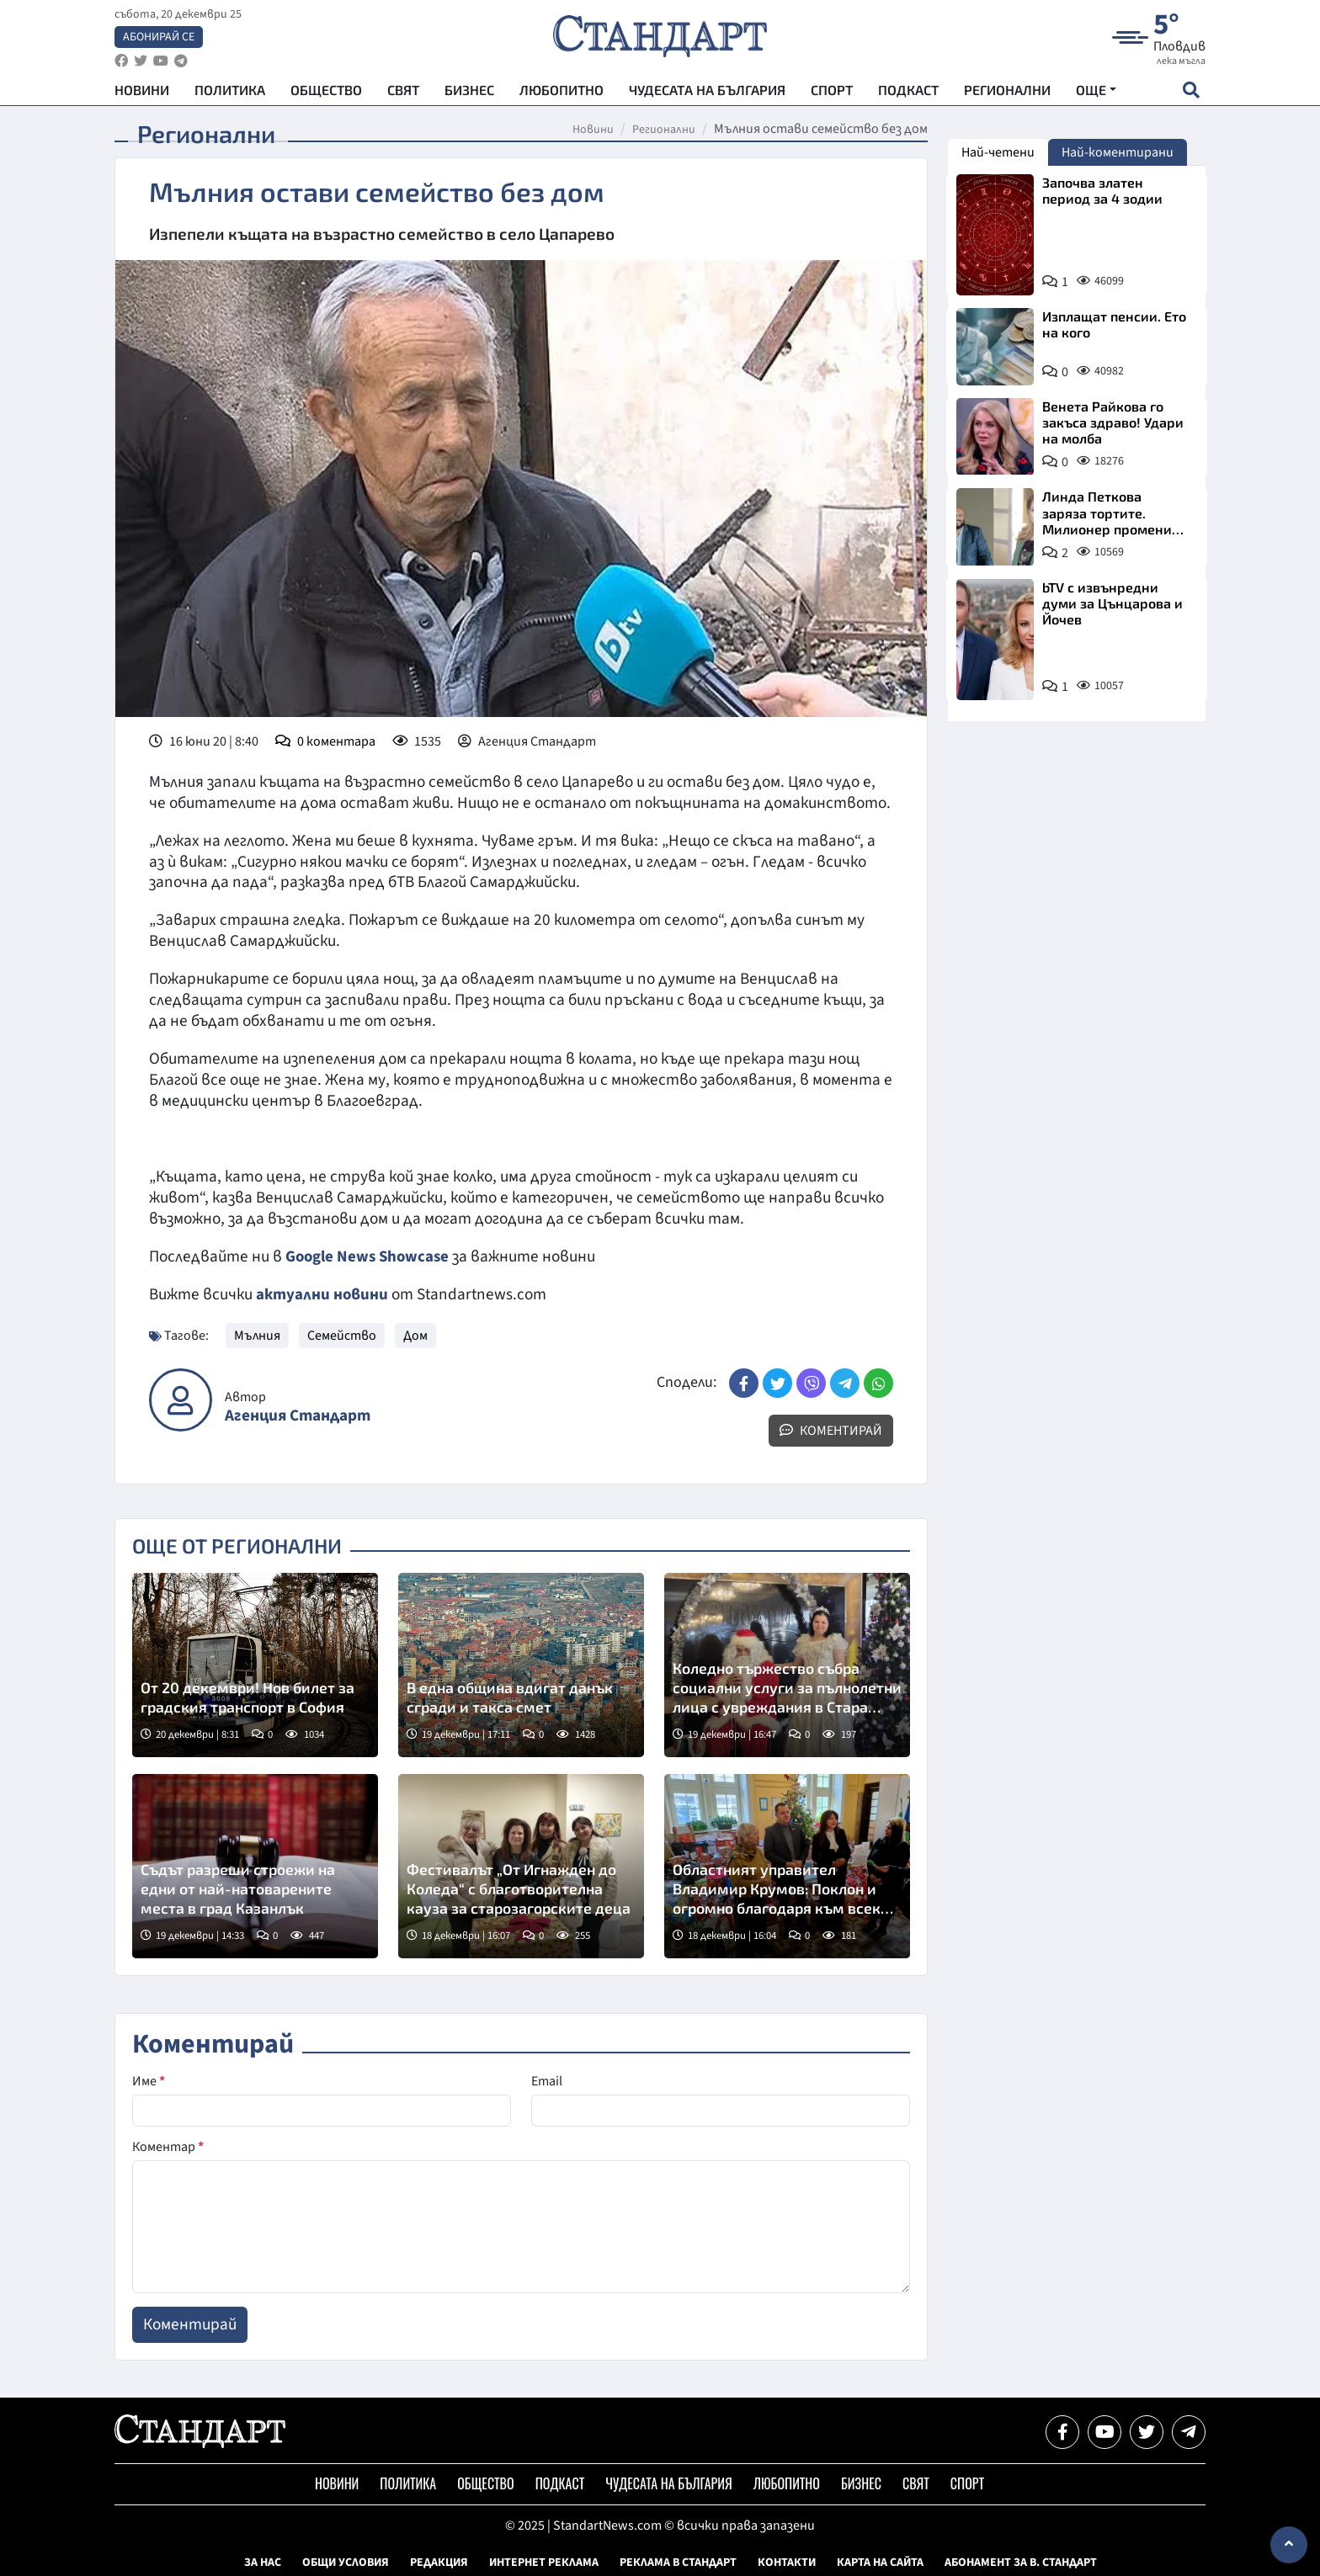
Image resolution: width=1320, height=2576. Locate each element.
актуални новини (322, 1294)
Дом (415, 1334)
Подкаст (908, 93)
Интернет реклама (544, 2561)
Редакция (439, 2561)
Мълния (257, 1334)
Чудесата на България (707, 93)
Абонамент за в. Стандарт (1021, 2561)
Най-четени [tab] (998, 152)
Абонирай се (158, 38)
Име (148, 2080)
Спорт (832, 93)
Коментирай (831, 1430)
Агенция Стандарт (297, 1415)
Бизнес (469, 93)
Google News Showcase (369, 1256)
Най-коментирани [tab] (1118, 152)
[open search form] (1191, 93)
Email (546, 2080)
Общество (326, 93)
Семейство (341, 1334)
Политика (229, 93)
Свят (403, 93)
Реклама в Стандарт (678, 2561)
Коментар (168, 2146)
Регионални (1007, 93)
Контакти (787, 2561)
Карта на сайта (880, 2561)
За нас (262, 2561)
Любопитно (561, 93)
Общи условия (345, 2561)
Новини (141, 93)
